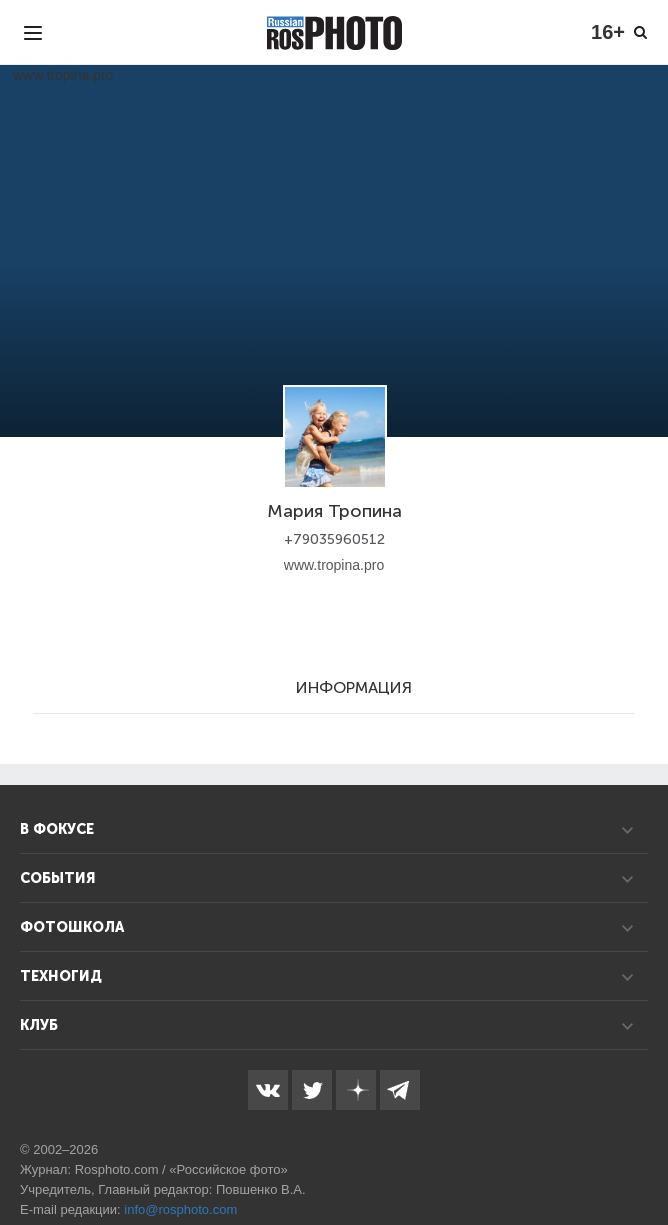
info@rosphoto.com (180, 1209)
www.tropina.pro (334, 565)
